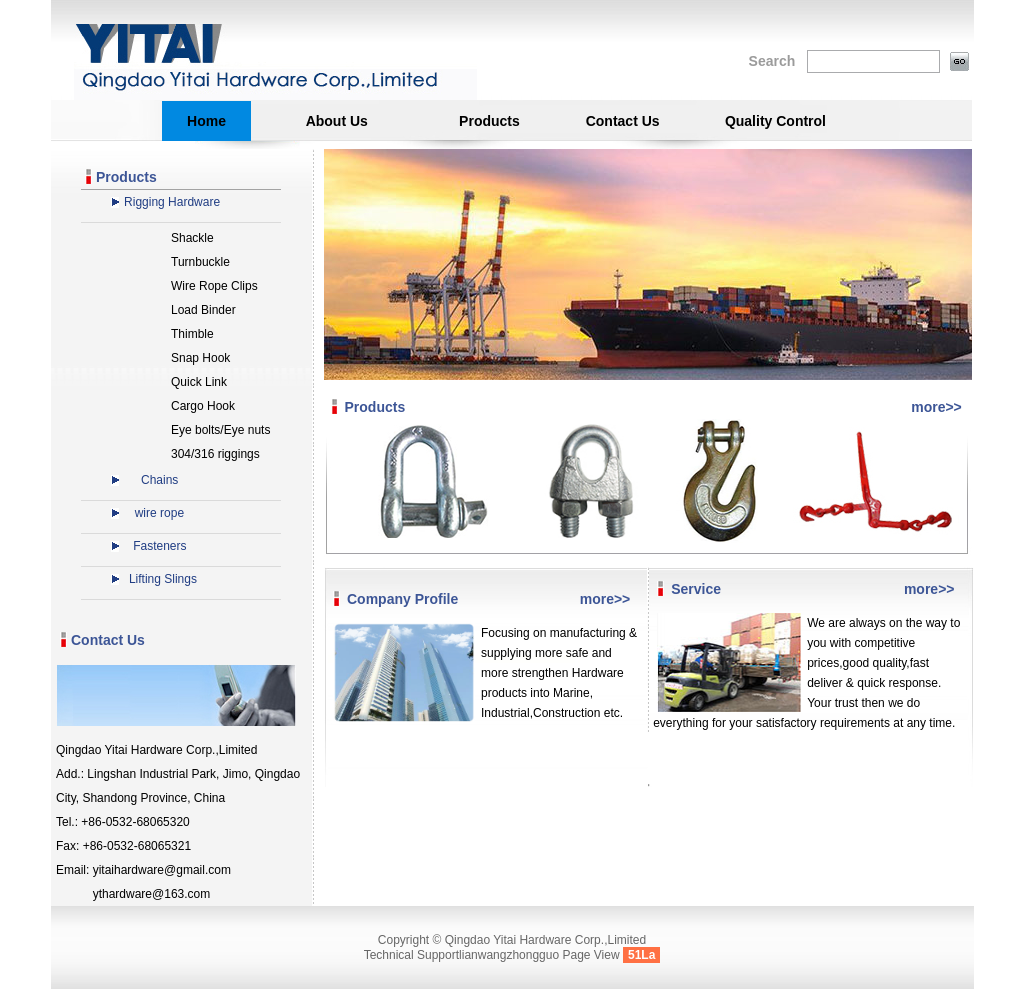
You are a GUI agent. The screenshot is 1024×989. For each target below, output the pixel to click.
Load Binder (203, 310)
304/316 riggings (215, 454)
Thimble (192, 334)
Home (206, 121)
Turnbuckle (200, 262)
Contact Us (623, 121)
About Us (337, 121)
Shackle (192, 238)
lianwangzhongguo (509, 955)
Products (489, 121)
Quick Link (199, 382)
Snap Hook (200, 358)
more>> (936, 407)
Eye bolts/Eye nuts (220, 430)
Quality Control (775, 121)
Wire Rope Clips (214, 286)
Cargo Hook (203, 406)
